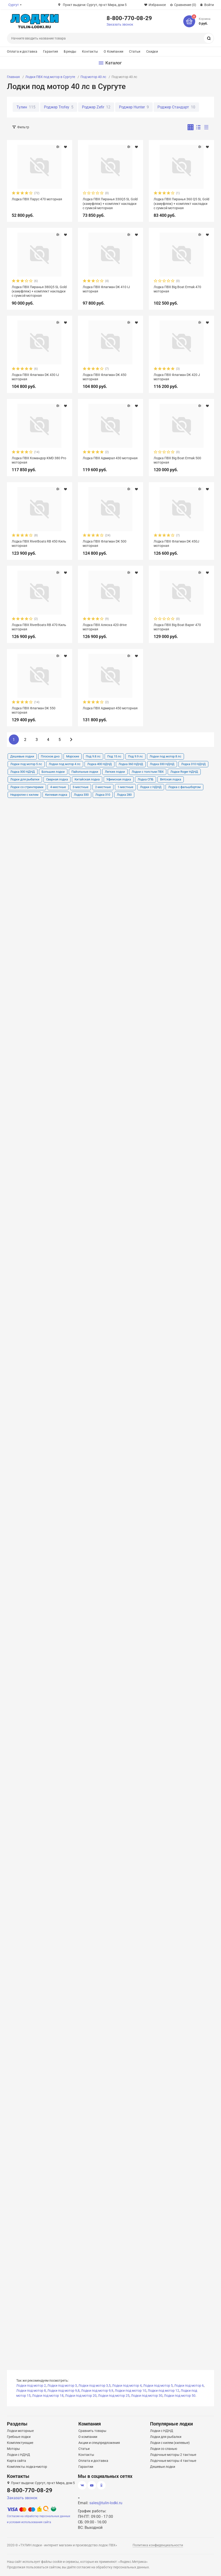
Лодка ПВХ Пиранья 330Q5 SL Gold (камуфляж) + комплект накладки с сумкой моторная (110, 203)
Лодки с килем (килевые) (170, 2443)
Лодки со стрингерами (26, 787)
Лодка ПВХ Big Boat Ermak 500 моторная (177, 460)
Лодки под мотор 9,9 (97, 2390)
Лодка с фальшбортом (184, 787)
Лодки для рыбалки (24, 779)
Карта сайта (16, 2461)
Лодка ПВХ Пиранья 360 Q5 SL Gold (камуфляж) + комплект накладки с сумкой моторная (181, 203)
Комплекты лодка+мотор (27, 2467)
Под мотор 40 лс (93, 77)
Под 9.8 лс (93, 756)
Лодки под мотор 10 (130, 2390)
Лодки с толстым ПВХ (148, 771)
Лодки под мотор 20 (81, 2395)
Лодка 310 (102, 794)
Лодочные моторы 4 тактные (173, 2461)
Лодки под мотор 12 (163, 2390)
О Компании (113, 51)
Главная (13, 77)
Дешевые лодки (22, 756)
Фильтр (23, 127)
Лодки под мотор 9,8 (63, 2390)
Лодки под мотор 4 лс (65, 764)
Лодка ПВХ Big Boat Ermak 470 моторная (177, 289)
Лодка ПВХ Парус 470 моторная (37, 199)
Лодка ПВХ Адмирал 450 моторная (110, 708)
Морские (72, 756)
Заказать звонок (120, 24)
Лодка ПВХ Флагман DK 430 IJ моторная (35, 377)
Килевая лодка (56, 794)
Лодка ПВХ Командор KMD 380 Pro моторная (39, 460)
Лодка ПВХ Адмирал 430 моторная (110, 458)
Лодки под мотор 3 (62, 2385)
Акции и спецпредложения (99, 2443)
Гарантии (85, 2467)
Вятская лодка (170, 779)
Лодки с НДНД (151, 787)
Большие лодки (53, 771)
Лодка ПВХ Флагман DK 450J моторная (176, 543)
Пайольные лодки (84, 771)
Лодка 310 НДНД (193, 764)
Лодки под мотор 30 (146, 2395)
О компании (87, 2437)
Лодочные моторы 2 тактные (173, 2455)
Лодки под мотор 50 (179, 2395)
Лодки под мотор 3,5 (94, 2385)
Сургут (13, 5)
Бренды (70, 51)
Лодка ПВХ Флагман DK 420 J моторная (177, 377)
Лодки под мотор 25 (113, 2395)
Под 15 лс (114, 756)
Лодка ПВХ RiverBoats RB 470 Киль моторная (39, 627)
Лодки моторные (20, 2431)
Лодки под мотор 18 (48, 2395)
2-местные (103, 787)
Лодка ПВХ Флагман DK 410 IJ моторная (106, 289)
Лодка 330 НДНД (162, 764)
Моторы (13, 2449)
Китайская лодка (87, 779)
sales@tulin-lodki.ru (105, 2503)
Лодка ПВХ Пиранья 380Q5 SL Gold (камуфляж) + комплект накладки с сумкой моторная (39, 291)
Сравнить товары (92, 2431)
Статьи (134, 51)
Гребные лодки (19, 2437)
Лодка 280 (124, 794)
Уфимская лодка (118, 779)
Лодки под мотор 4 (127, 2385)
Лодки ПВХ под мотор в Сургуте (50, 77)
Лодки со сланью (163, 2449)
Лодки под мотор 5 (158, 2385)
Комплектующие (20, 2443)
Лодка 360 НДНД (131, 764)
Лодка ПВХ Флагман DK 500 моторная (104, 543)
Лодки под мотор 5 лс (26, 764)
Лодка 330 (81, 794)
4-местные (58, 787)
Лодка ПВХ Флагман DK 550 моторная (33, 710)
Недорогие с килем (24, 794)
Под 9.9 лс (135, 756)
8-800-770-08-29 (129, 18)
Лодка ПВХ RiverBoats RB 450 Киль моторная (39, 543)
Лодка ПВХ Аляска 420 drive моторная (105, 627)
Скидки (152, 51)
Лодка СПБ (145, 779)
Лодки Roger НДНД (184, 771)
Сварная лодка (57, 779)
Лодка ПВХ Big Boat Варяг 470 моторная (177, 627)
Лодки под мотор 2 (31, 2385)
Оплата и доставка (22, 51)
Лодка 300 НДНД (22, 771)
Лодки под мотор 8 (31, 2390)
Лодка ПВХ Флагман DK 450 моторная (104, 377)
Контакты (90, 51)
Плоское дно (50, 756)
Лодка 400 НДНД (99, 764)
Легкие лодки (115, 771)
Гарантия (50, 51)
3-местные (80, 787)
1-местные (125, 787)
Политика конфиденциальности (158, 2545)
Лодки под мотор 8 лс (165, 756)
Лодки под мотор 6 (189, 2385)
